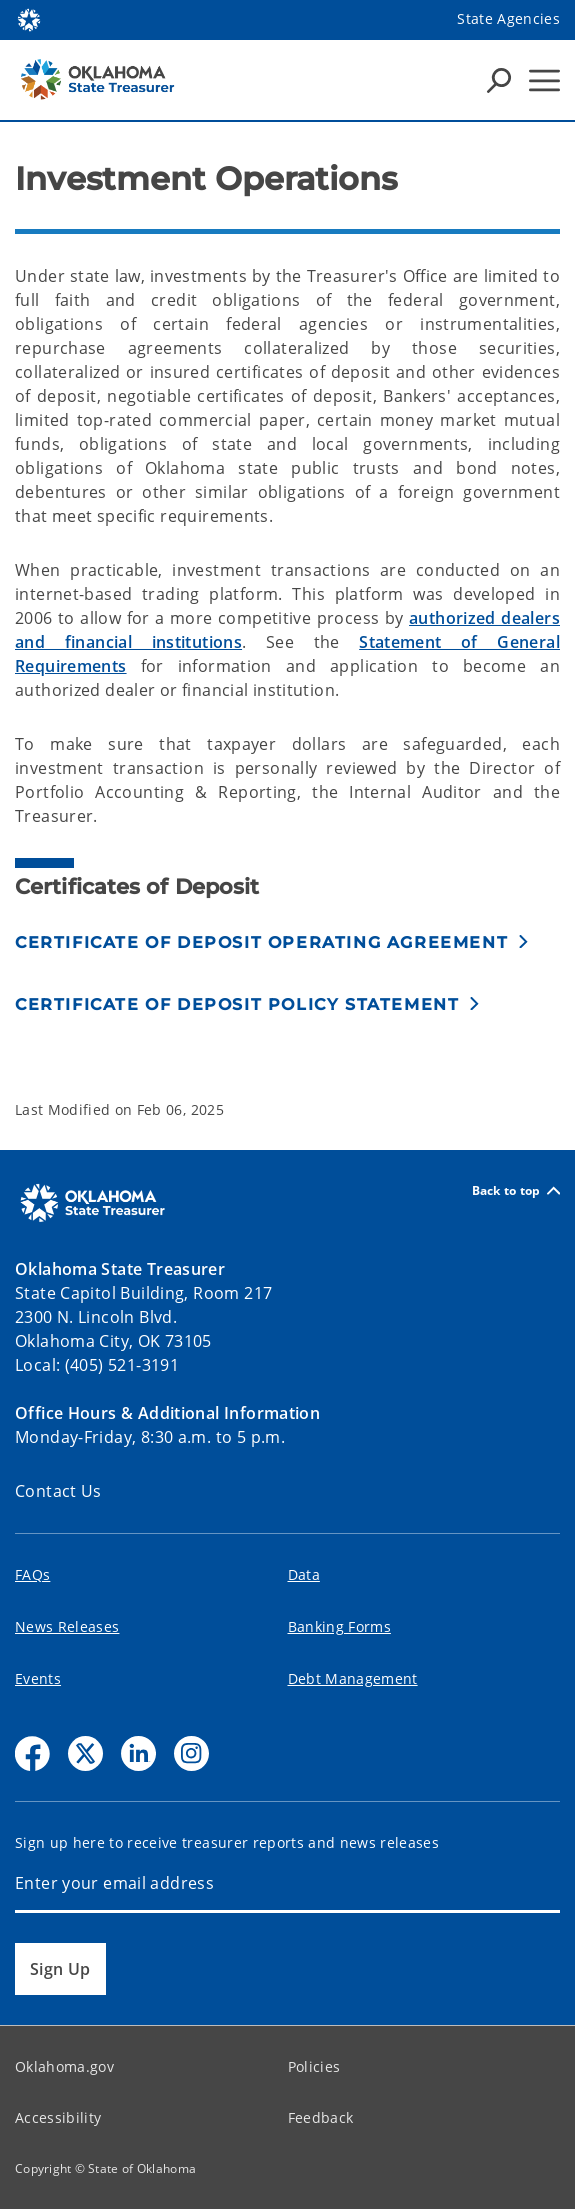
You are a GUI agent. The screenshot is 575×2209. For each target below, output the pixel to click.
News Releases (67, 1626)
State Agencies (508, 18)
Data (304, 1574)
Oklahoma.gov (64, 2066)
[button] (272, 942)
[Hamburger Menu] (544, 80)
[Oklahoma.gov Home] (29, 18)
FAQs (32, 1574)
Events (38, 1678)
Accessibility (58, 2117)
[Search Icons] (499, 80)
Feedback (321, 2117)
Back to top (516, 1190)
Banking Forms (339, 1626)
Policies (314, 2066)
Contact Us (58, 1491)
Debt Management (353, 1678)
